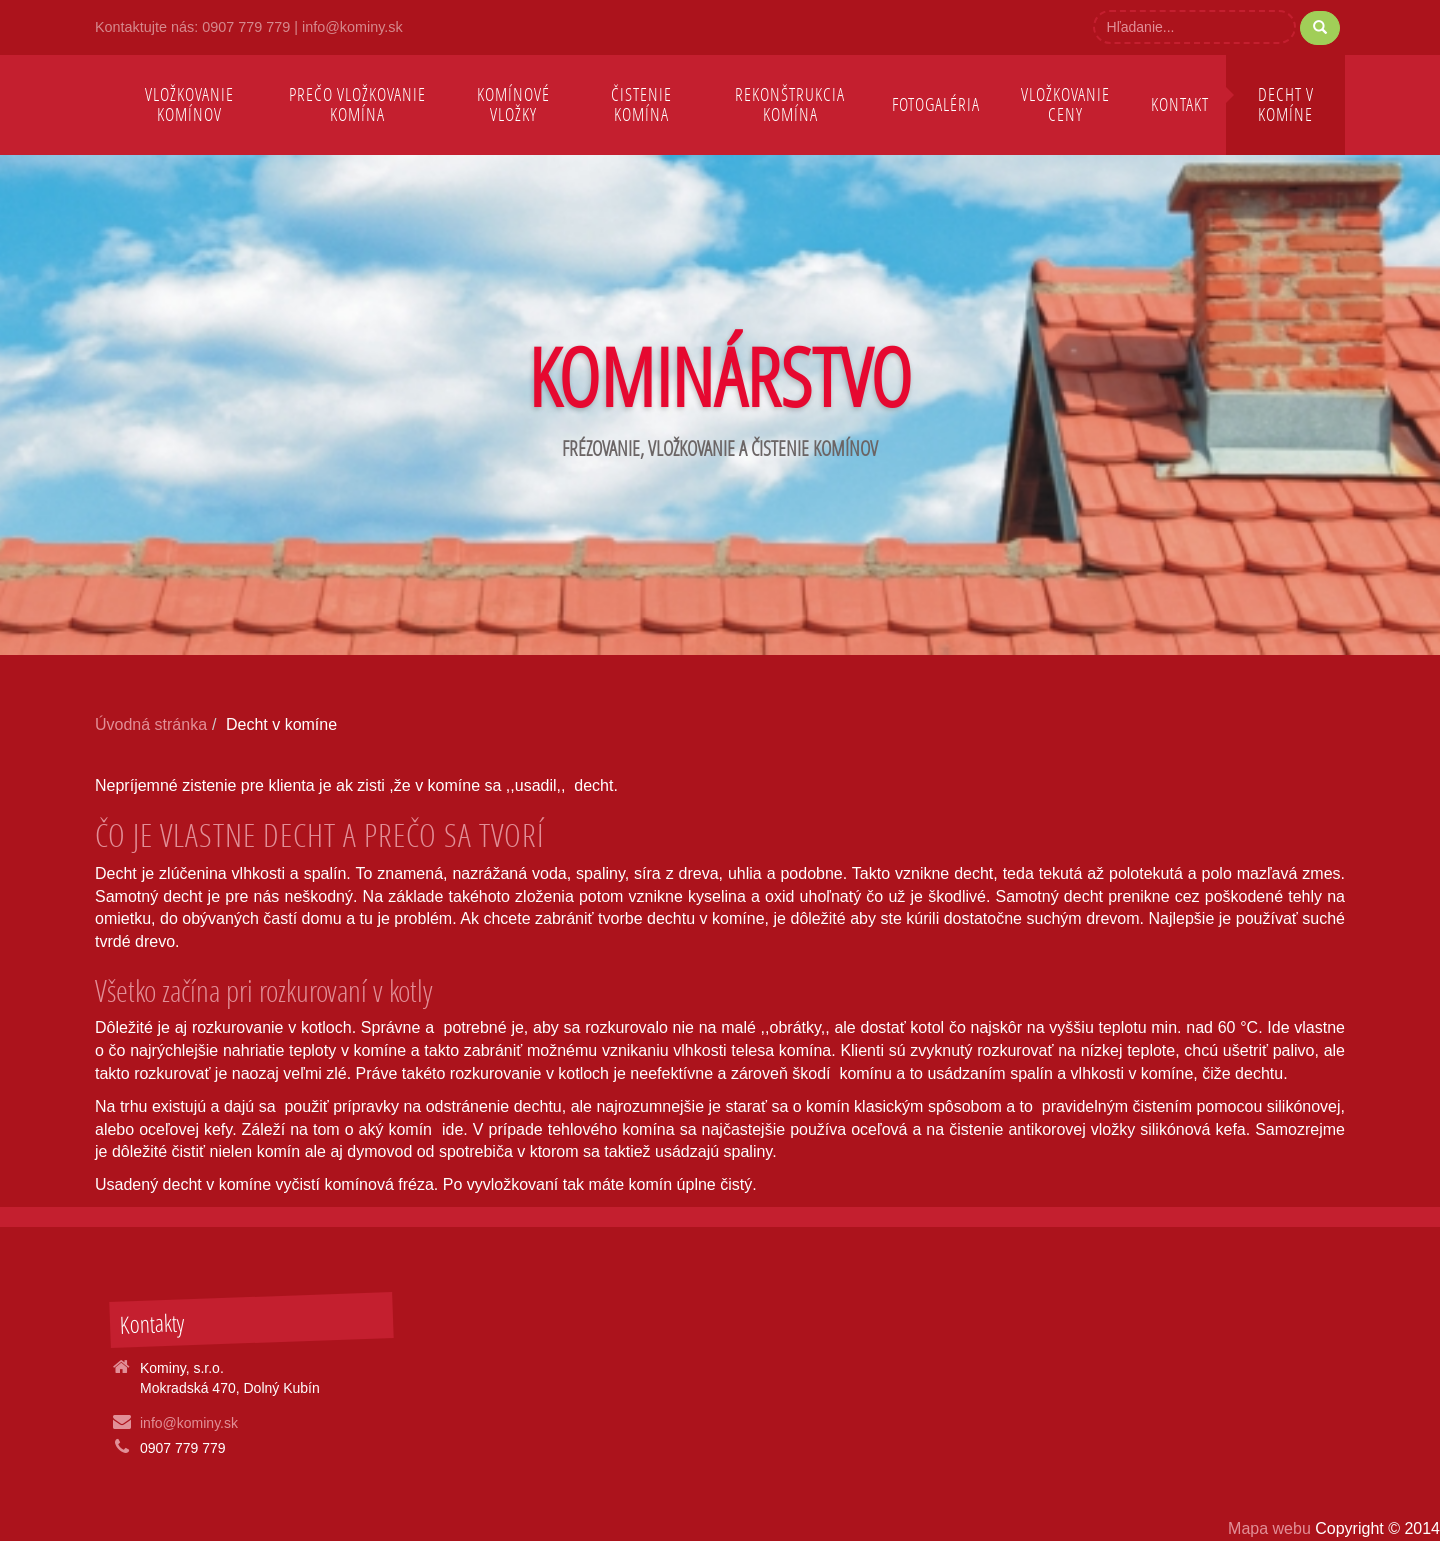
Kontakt (1180, 104)
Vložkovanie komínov (189, 104)
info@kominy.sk (352, 27)
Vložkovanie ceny (1065, 104)
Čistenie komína (641, 104)
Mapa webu (1271, 1528)
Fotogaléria (936, 104)
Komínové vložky (513, 104)
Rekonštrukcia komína (790, 104)
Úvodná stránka (151, 724)
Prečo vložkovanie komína (357, 104)
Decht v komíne (1286, 104)
